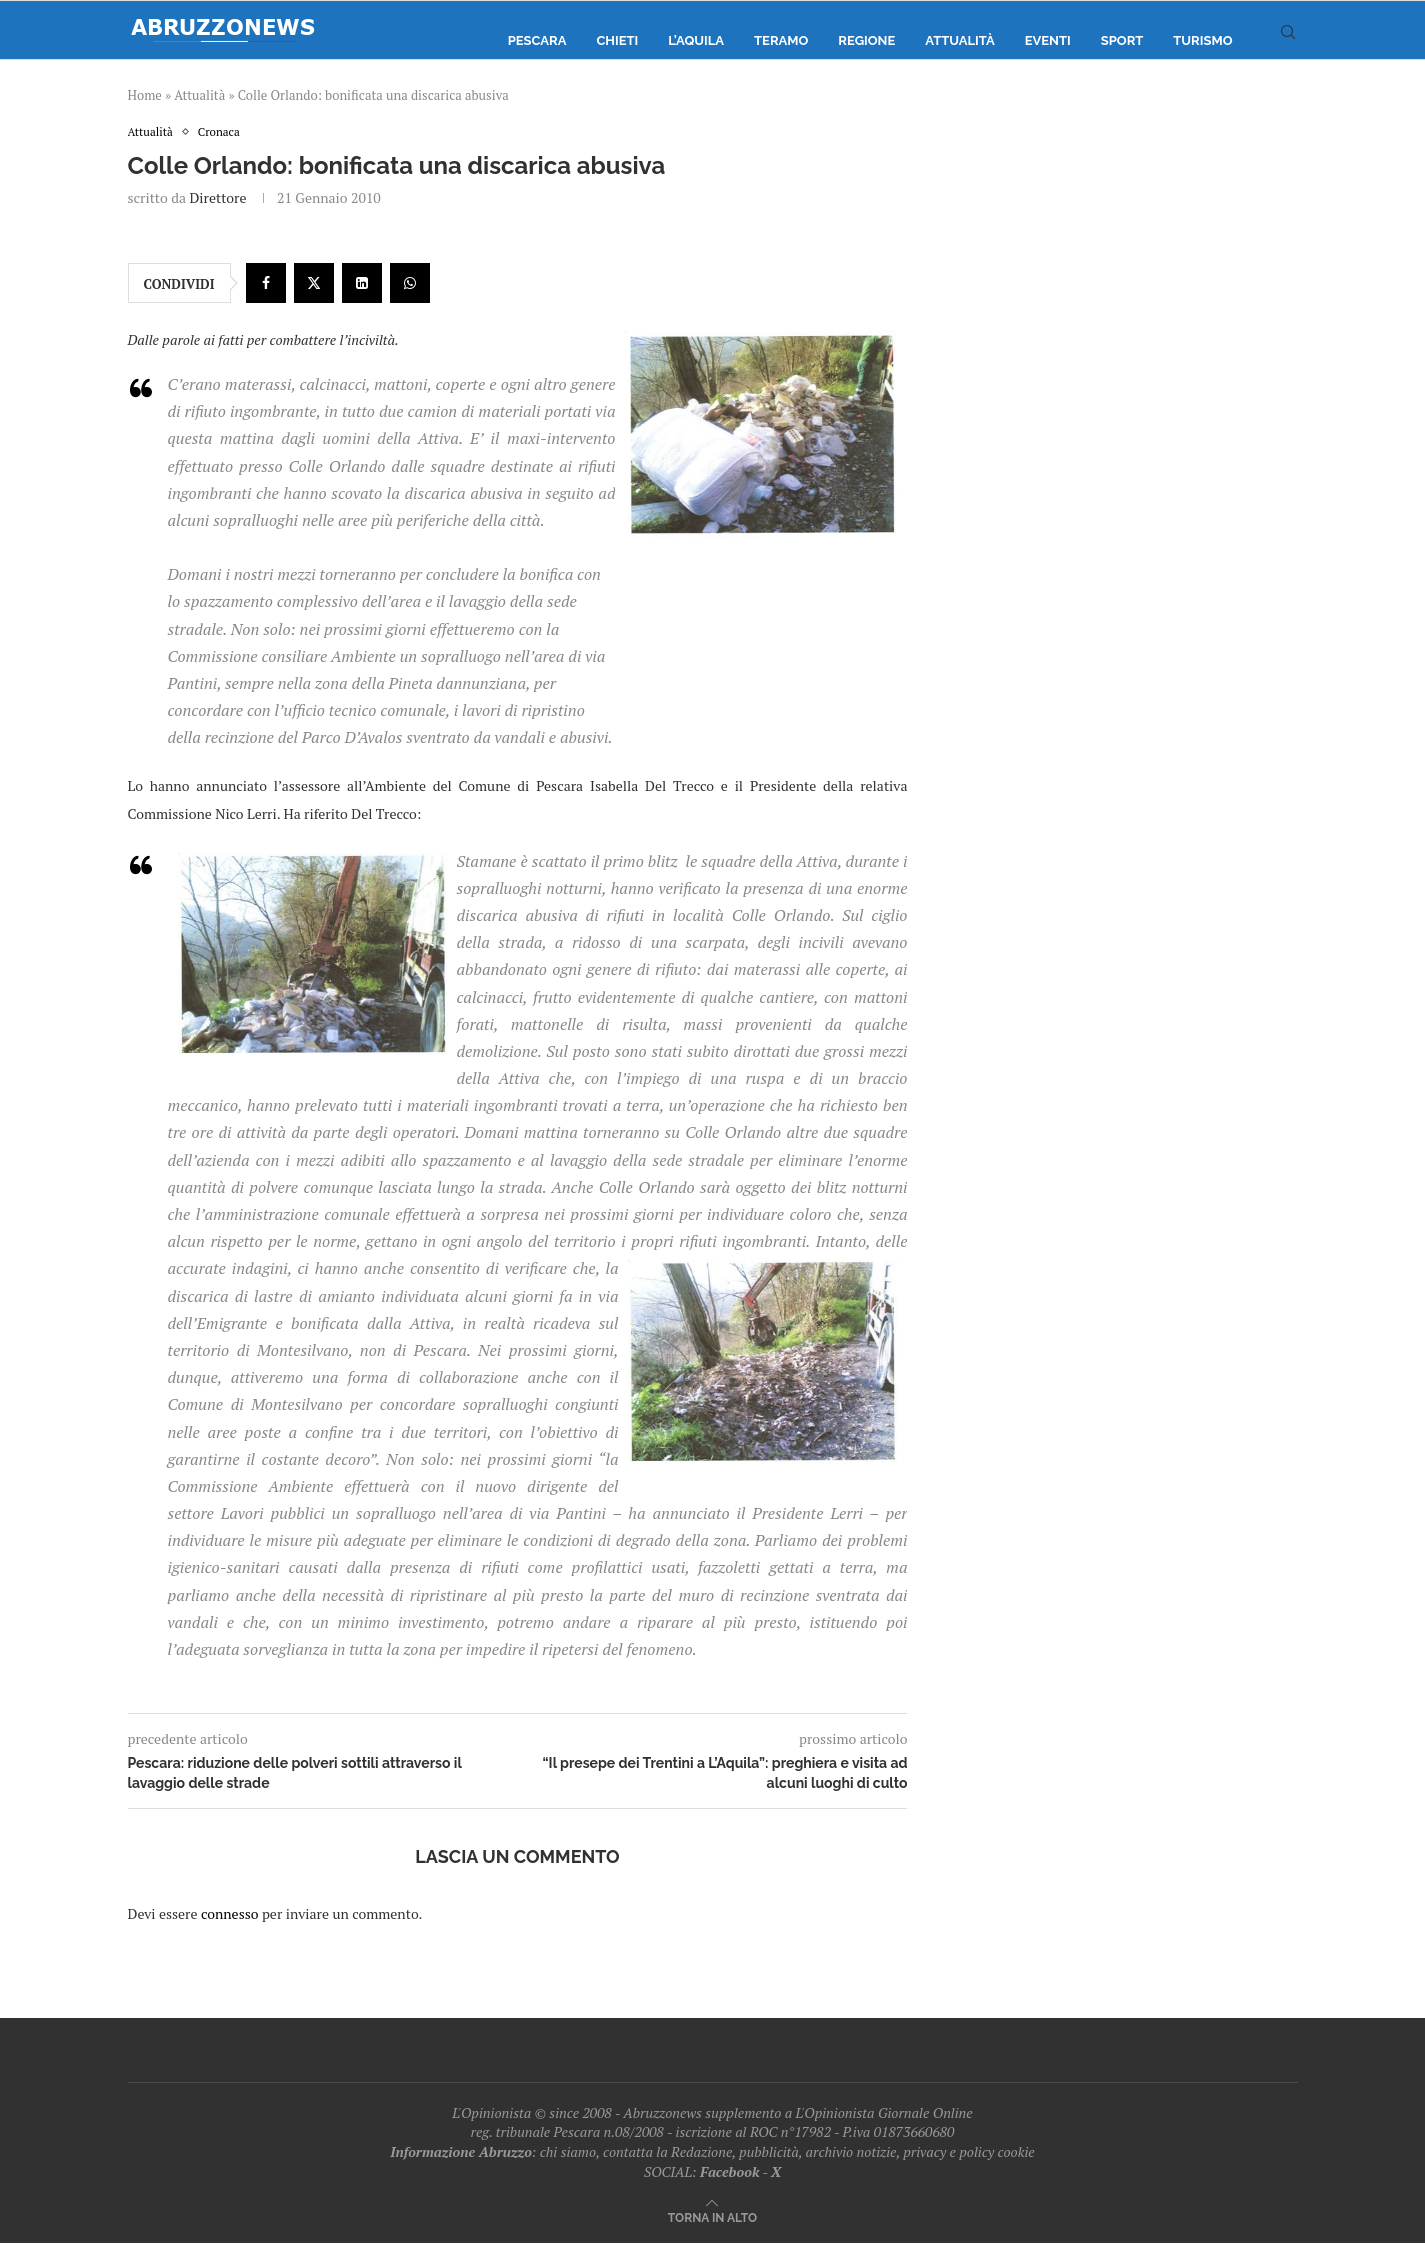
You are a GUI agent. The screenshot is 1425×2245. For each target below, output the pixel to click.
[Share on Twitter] (314, 285)
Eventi (1048, 40)
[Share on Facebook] (266, 285)
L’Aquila (696, 40)
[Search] (1288, 41)
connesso (230, 1914)
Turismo (1202, 40)
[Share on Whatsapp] (410, 285)
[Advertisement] (1128, 325)
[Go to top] (712, 2218)
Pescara (537, 40)
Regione (866, 40)
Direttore (217, 199)
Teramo (781, 40)
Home (145, 95)
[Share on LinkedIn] (362, 285)
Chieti (617, 40)
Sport (1122, 40)
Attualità (959, 40)
